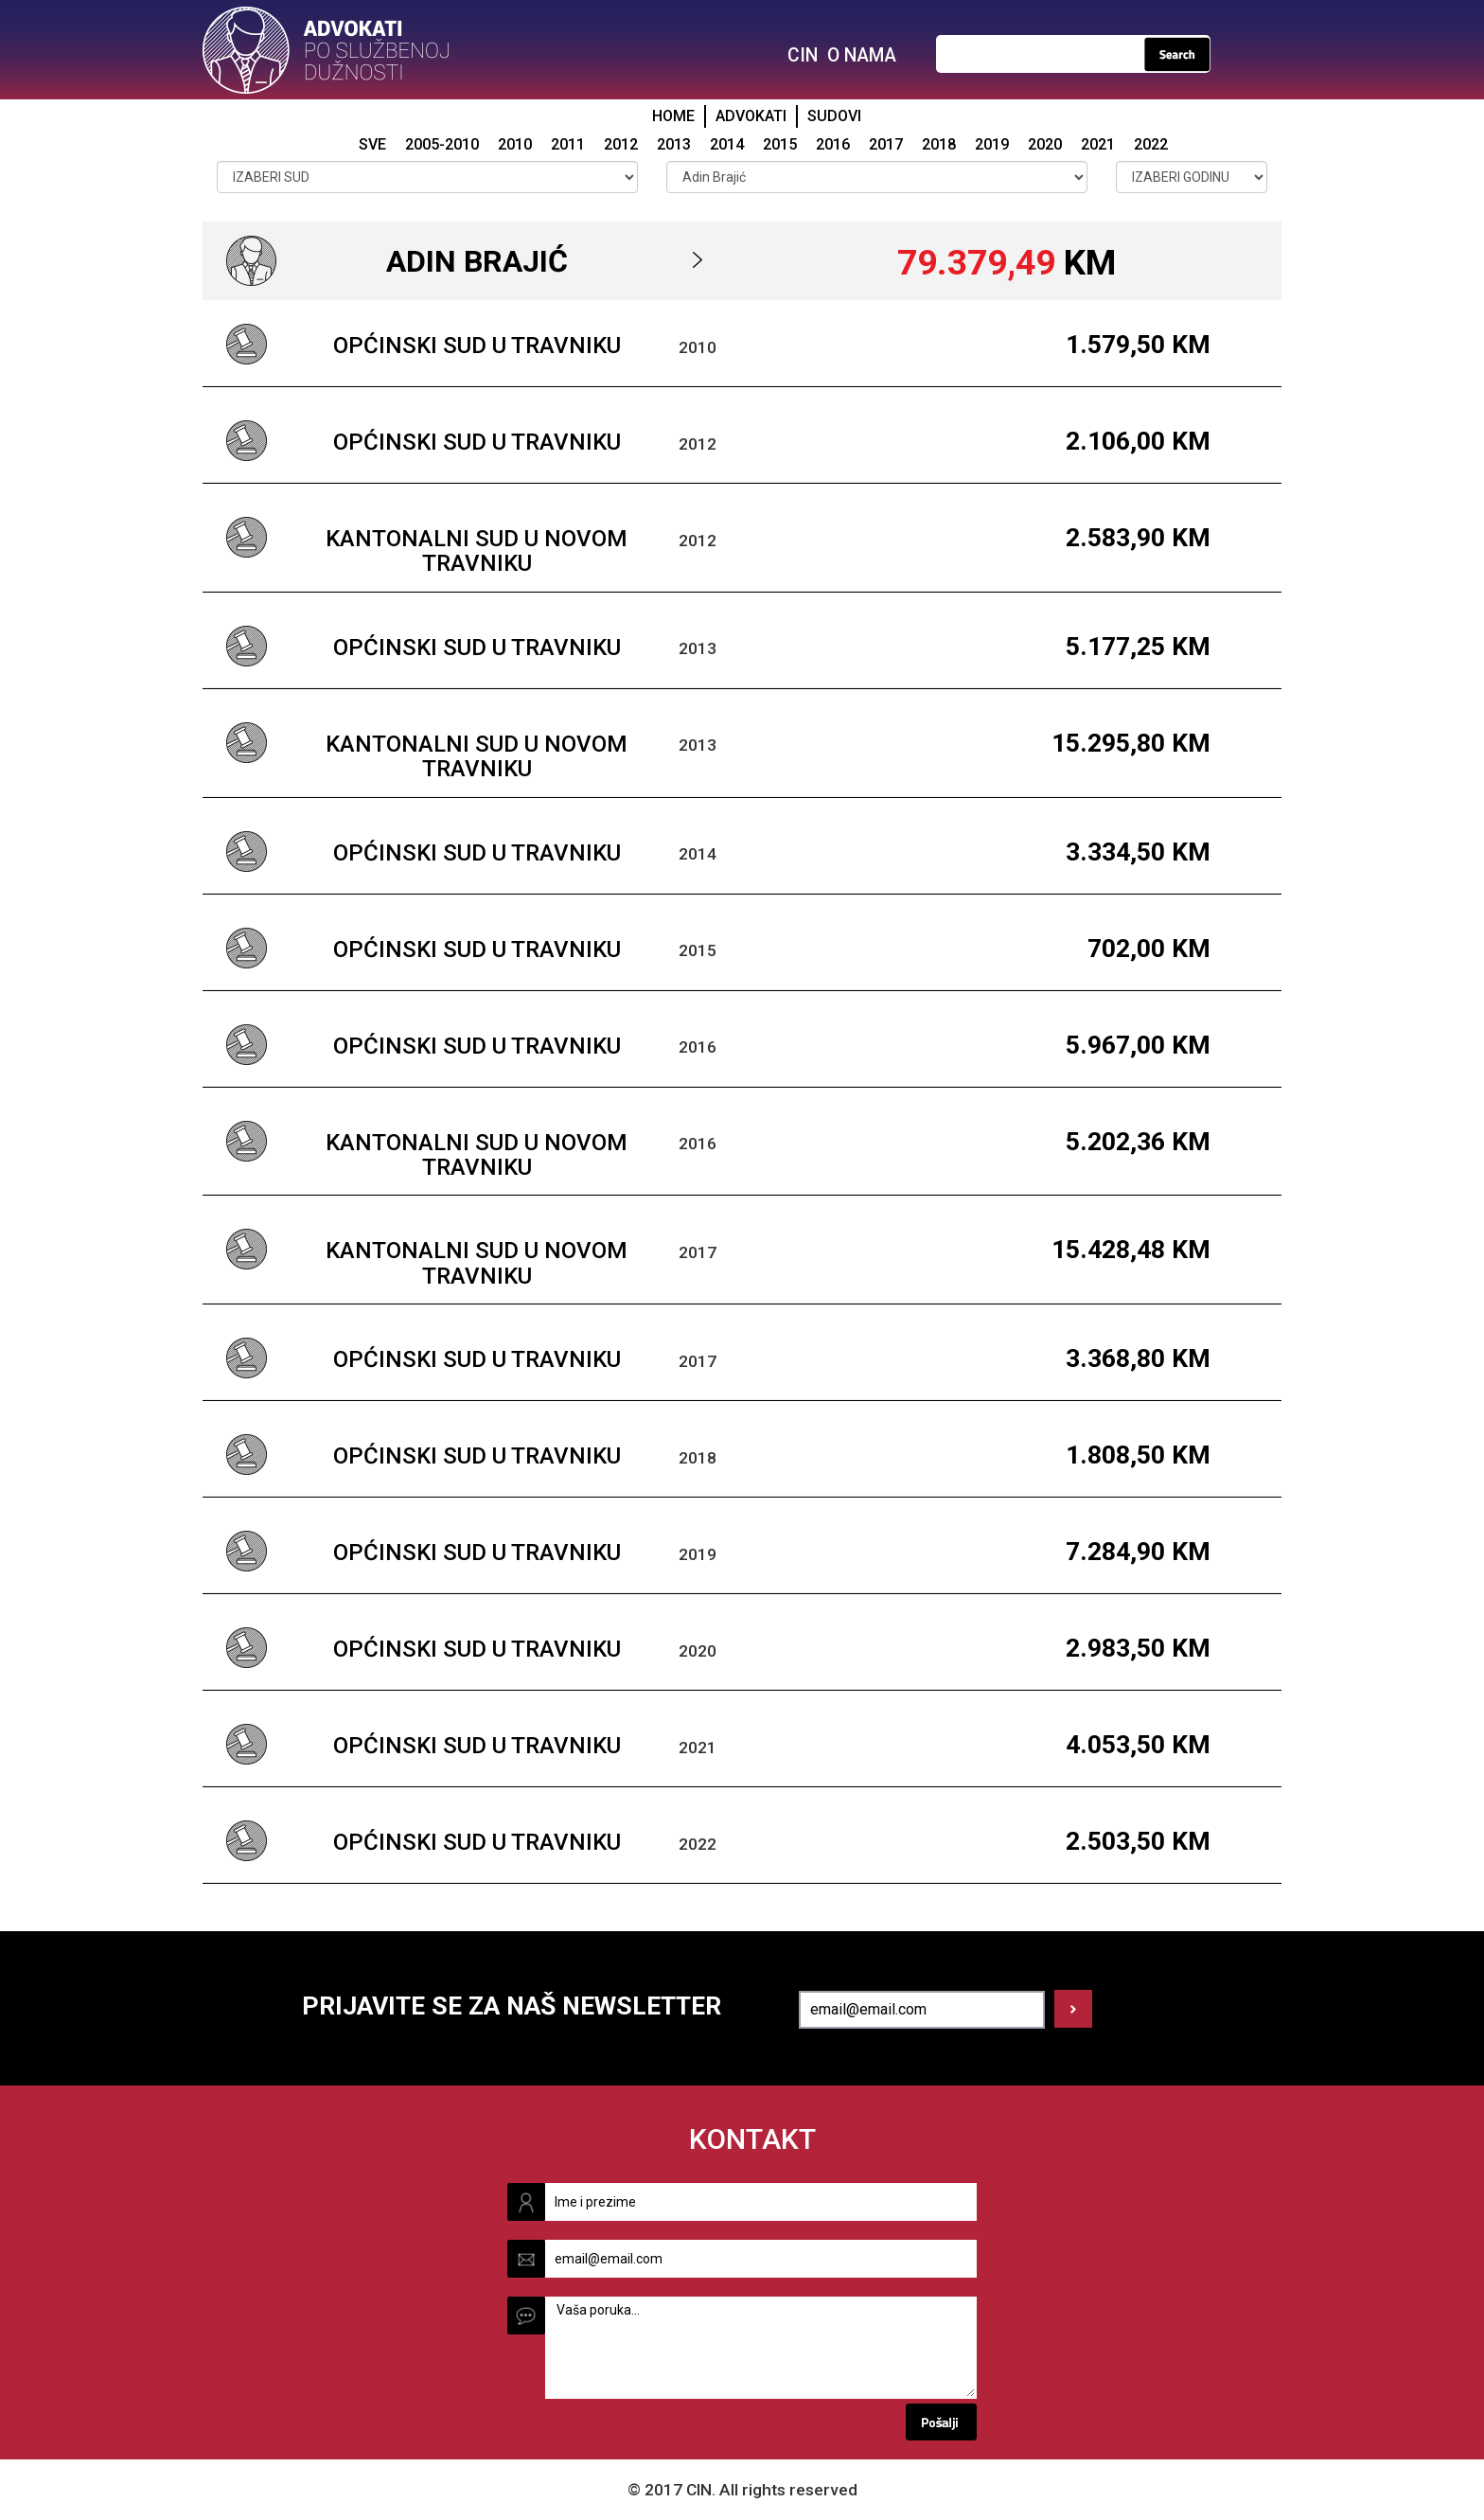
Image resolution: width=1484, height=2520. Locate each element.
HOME (673, 116)
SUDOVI (834, 116)
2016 (833, 144)
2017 (886, 144)
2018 (939, 144)
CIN (802, 55)
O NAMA (861, 55)
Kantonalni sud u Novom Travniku (476, 551)
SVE (372, 144)
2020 (1045, 144)
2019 (992, 144)
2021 (1098, 144)
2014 (727, 144)
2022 (1151, 144)
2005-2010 (442, 144)
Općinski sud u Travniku (477, 345)
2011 (568, 144)
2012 (621, 144)
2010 (515, 144)
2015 (780, 144)
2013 (674, 144)
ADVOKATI (751, 116)
